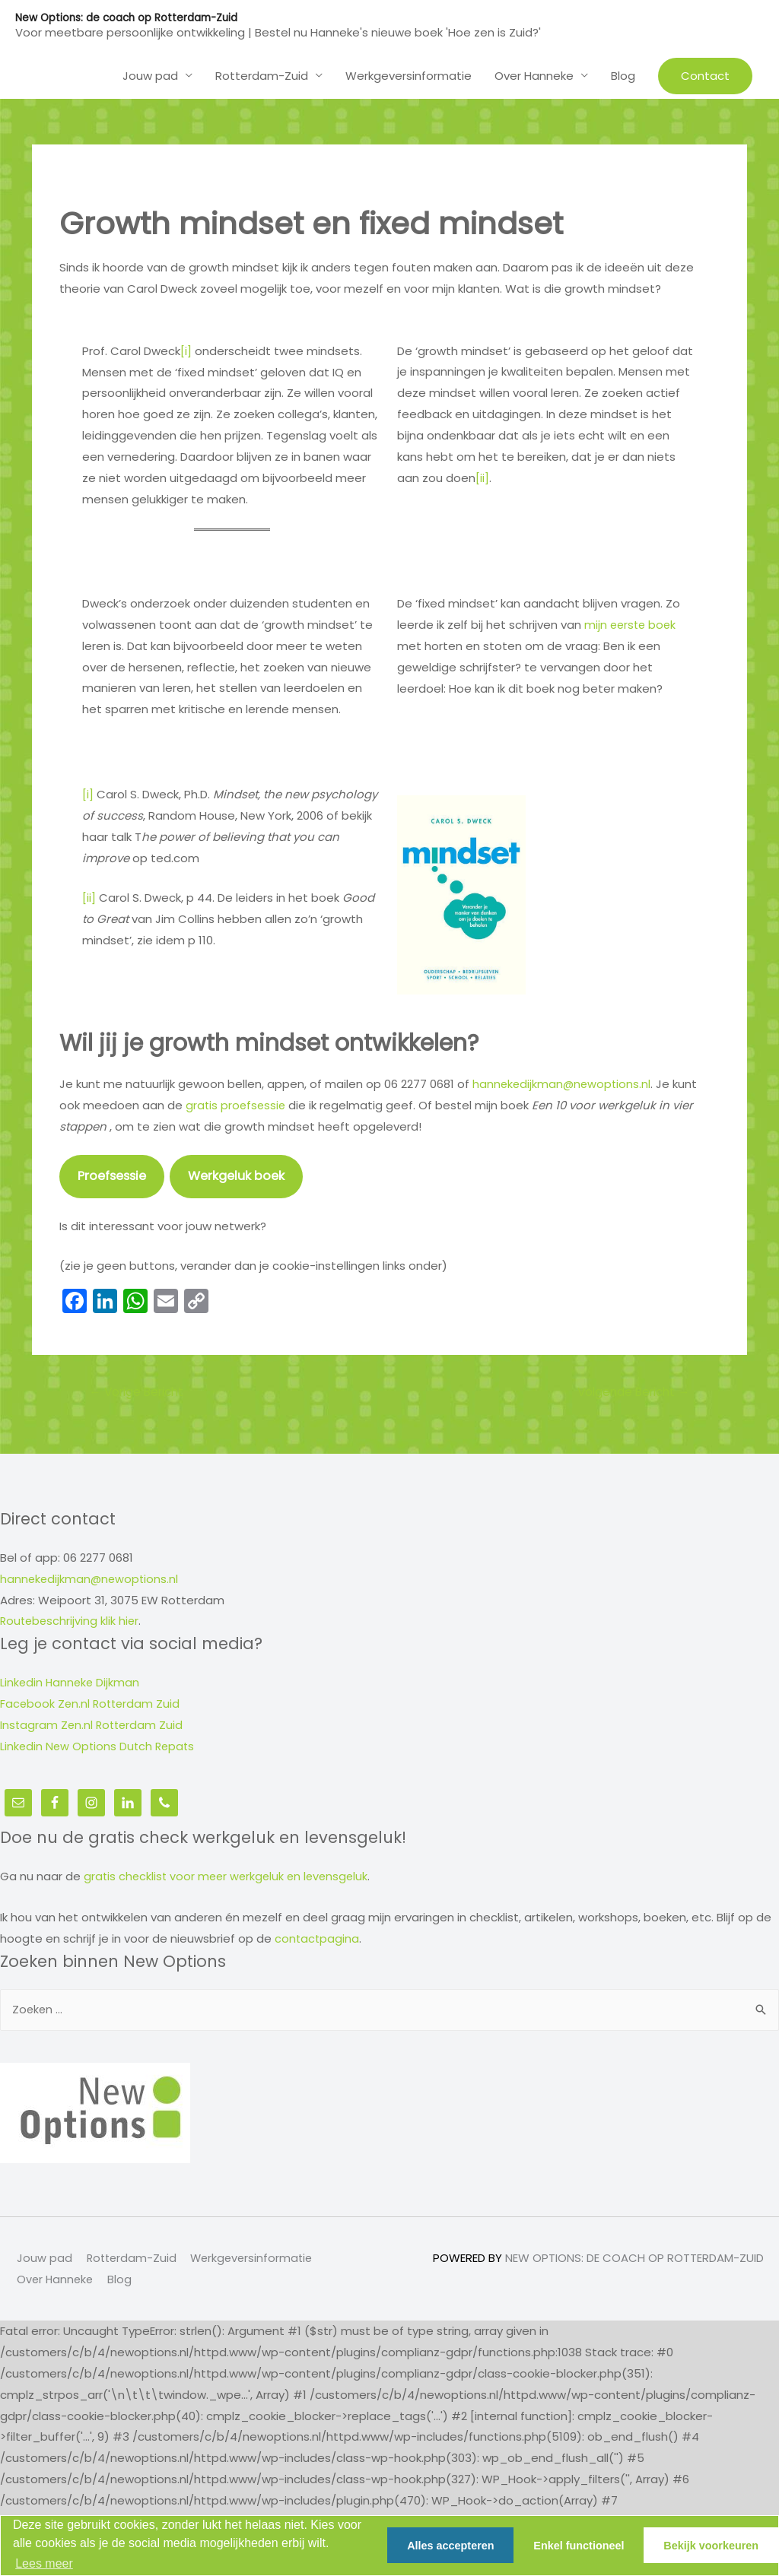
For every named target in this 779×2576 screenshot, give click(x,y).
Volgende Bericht (630, 1392)
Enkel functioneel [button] (578, 2546)
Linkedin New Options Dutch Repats (99, 1747)
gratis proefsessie (237, 1104)
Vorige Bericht (140, 1392)
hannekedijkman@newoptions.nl (563, 1083)
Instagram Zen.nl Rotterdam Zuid (93, 1726)
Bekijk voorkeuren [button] (710, 2546)
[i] (186, 350)
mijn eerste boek (631, 624)
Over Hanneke (54, 2281)
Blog (121, 2281)
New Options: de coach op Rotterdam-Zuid (129, 17)
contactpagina (318, 1938)
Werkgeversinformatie (255, 2259)
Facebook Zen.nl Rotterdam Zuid (92, 1704)
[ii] (482, 477)
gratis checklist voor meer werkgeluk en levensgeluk (230, 1876)
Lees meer (44, 2563)
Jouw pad (43, 2259)
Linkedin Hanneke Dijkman (71, 1683)
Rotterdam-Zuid (131, 2259)
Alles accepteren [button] (450, 2546)
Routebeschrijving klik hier (71, 1622)
